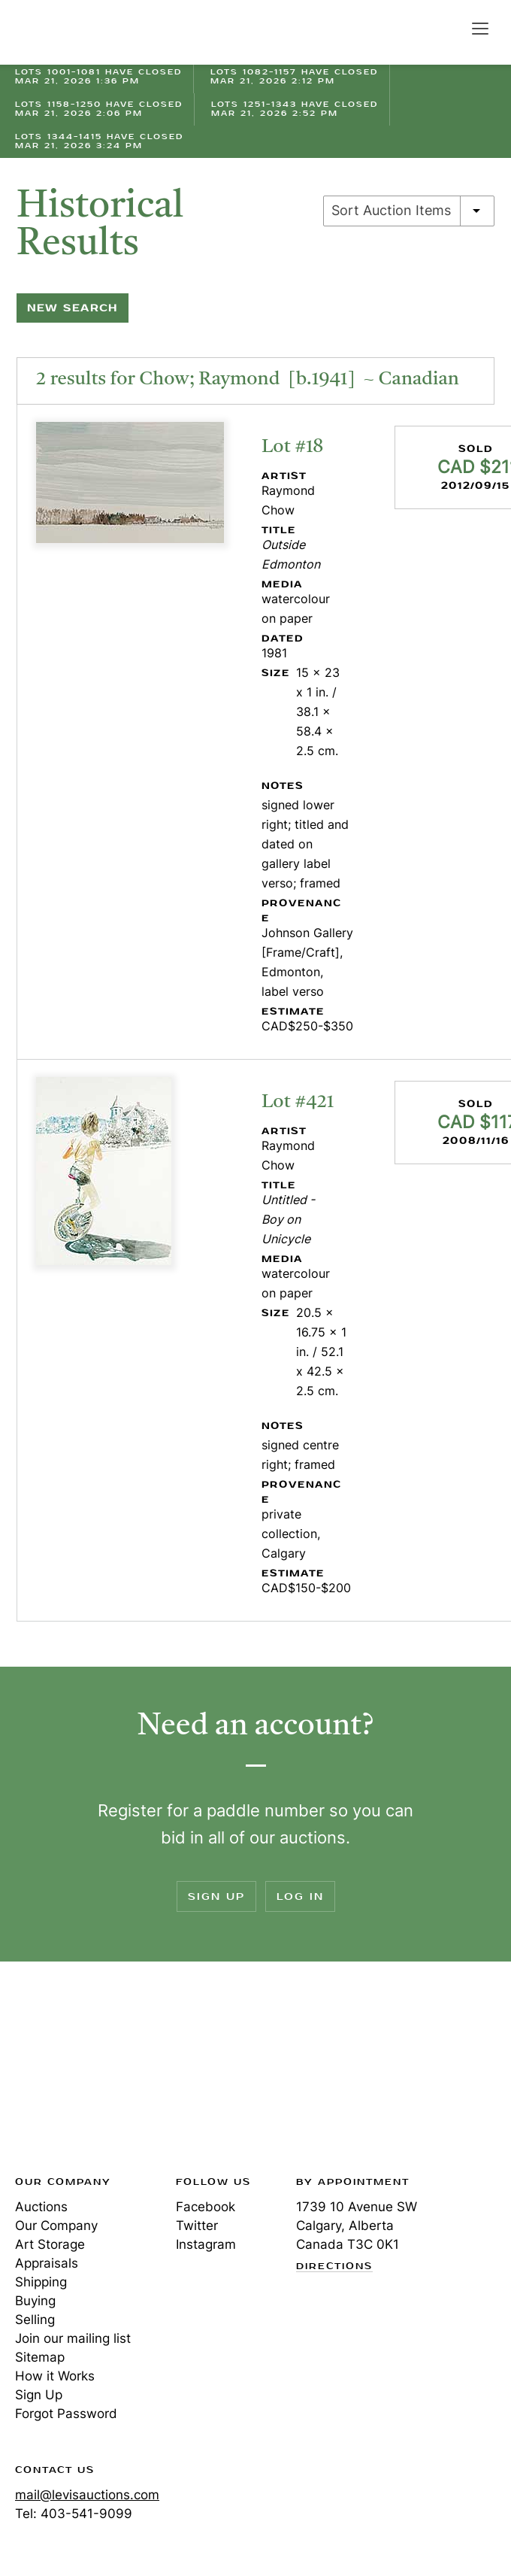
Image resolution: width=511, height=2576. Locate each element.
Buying (35, 2300)
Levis (64, 2072)
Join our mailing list (73, 2338)
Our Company (56, 2225)
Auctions (41, 2206)
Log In (300, 1896)
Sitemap (40, 2357)
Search (448, 28)
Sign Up (216, 1896)
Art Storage (50, 2244)
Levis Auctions (67, 32)
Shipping (41, 2281)
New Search (72, 308)
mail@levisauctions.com (87, 2494)
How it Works (55, 2375)
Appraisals (46, 2263)
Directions (334, 2267)
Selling (35, 2319)
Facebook (205, 2206)
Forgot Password (66, 2413)
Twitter (197, 2225)
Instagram (206, 2244)
